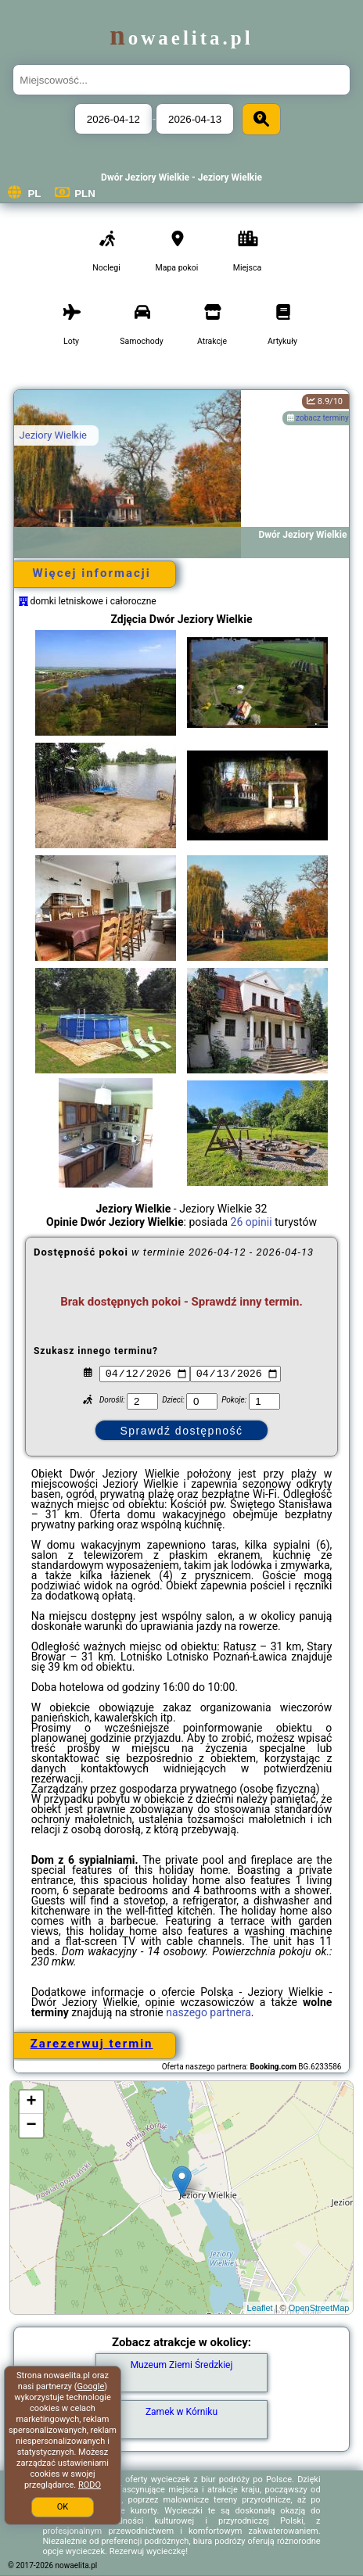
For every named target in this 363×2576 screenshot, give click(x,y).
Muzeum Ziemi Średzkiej (182, 2364)
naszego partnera (208, 2012)
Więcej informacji (92, 573)
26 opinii (251, 1222)
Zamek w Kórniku (181, 2411)
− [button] (31, 2125)
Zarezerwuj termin (92, 2044)
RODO (89, 2485)
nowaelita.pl (181, 37)
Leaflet (260, 2308)
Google (91, 2386)
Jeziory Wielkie (53, 435)
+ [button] (31, 2102)
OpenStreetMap (319, 2308)
